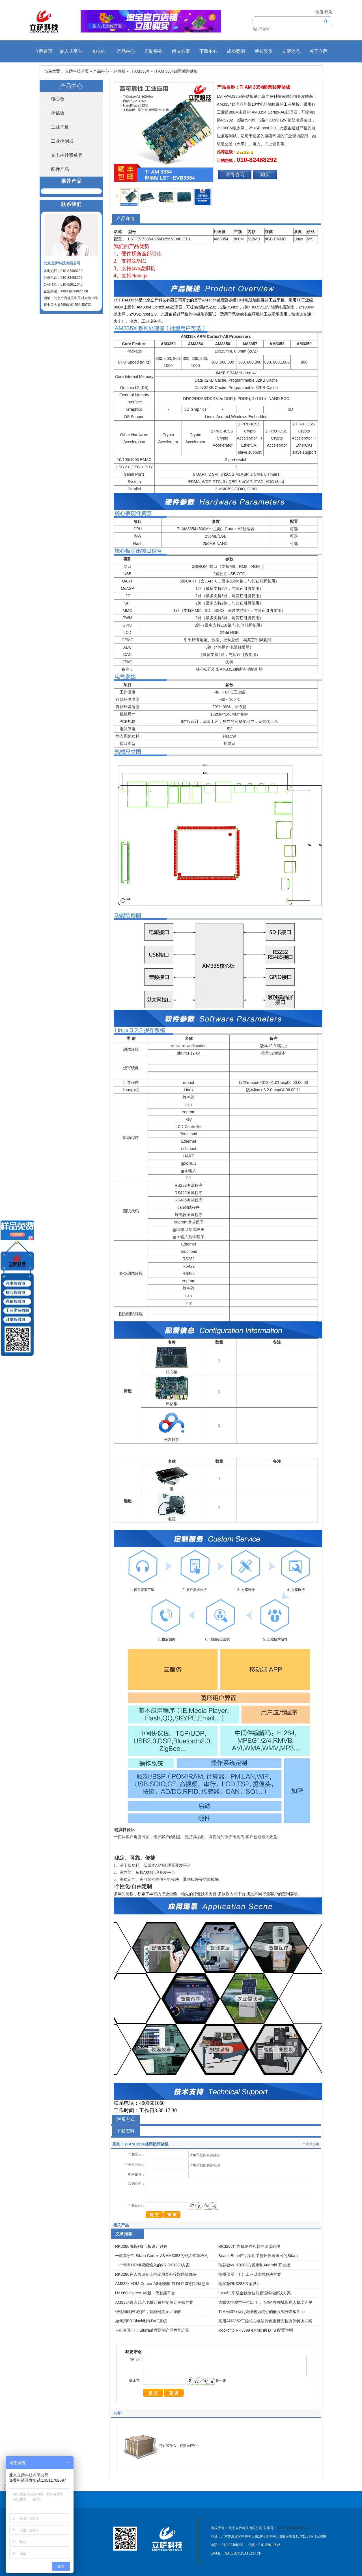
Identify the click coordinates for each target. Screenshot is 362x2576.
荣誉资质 (264, 51)
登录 (328, 12)
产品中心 (126, 51)
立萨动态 (291, 51)
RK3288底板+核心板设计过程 (141, 2246)
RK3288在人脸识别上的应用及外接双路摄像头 (156, 2274)
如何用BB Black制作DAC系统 (141, 2321)
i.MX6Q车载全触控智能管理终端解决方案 (254, 2293)
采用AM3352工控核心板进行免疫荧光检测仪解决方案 (265, 2321)
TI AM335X (139, 71)
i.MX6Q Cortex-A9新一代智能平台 (145, 2293)
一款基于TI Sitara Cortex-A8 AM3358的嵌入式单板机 (161, 2255)
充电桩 (98, 51)
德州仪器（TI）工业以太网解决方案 (249, 2274)
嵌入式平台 (71, 51)
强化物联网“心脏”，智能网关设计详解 (148, 2311)
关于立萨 (318, 51)
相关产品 (121, 2225)
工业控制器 (62, 141)
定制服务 (154, 51)
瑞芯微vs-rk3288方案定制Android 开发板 (254, 2265)
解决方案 (181, 51)
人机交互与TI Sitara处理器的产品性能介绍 (152, 2330)
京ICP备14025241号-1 (294, 2528)
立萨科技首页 (77, 71)
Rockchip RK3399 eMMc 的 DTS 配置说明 (255, 2330)
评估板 (119, 71)
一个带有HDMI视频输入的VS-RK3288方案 (152, 2265)
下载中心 (208, 51)
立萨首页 (44, 51)
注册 (319, 12)
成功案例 (236, 51)
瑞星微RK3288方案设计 (239, 2283)
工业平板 (60, 127)
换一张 (221, 2381)
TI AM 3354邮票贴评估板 (176, 71)
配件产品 (60, 169)
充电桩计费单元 (67, 155)
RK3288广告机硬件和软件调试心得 (249, 2246)
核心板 (57, 98)
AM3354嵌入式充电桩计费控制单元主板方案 (154, 2302)
